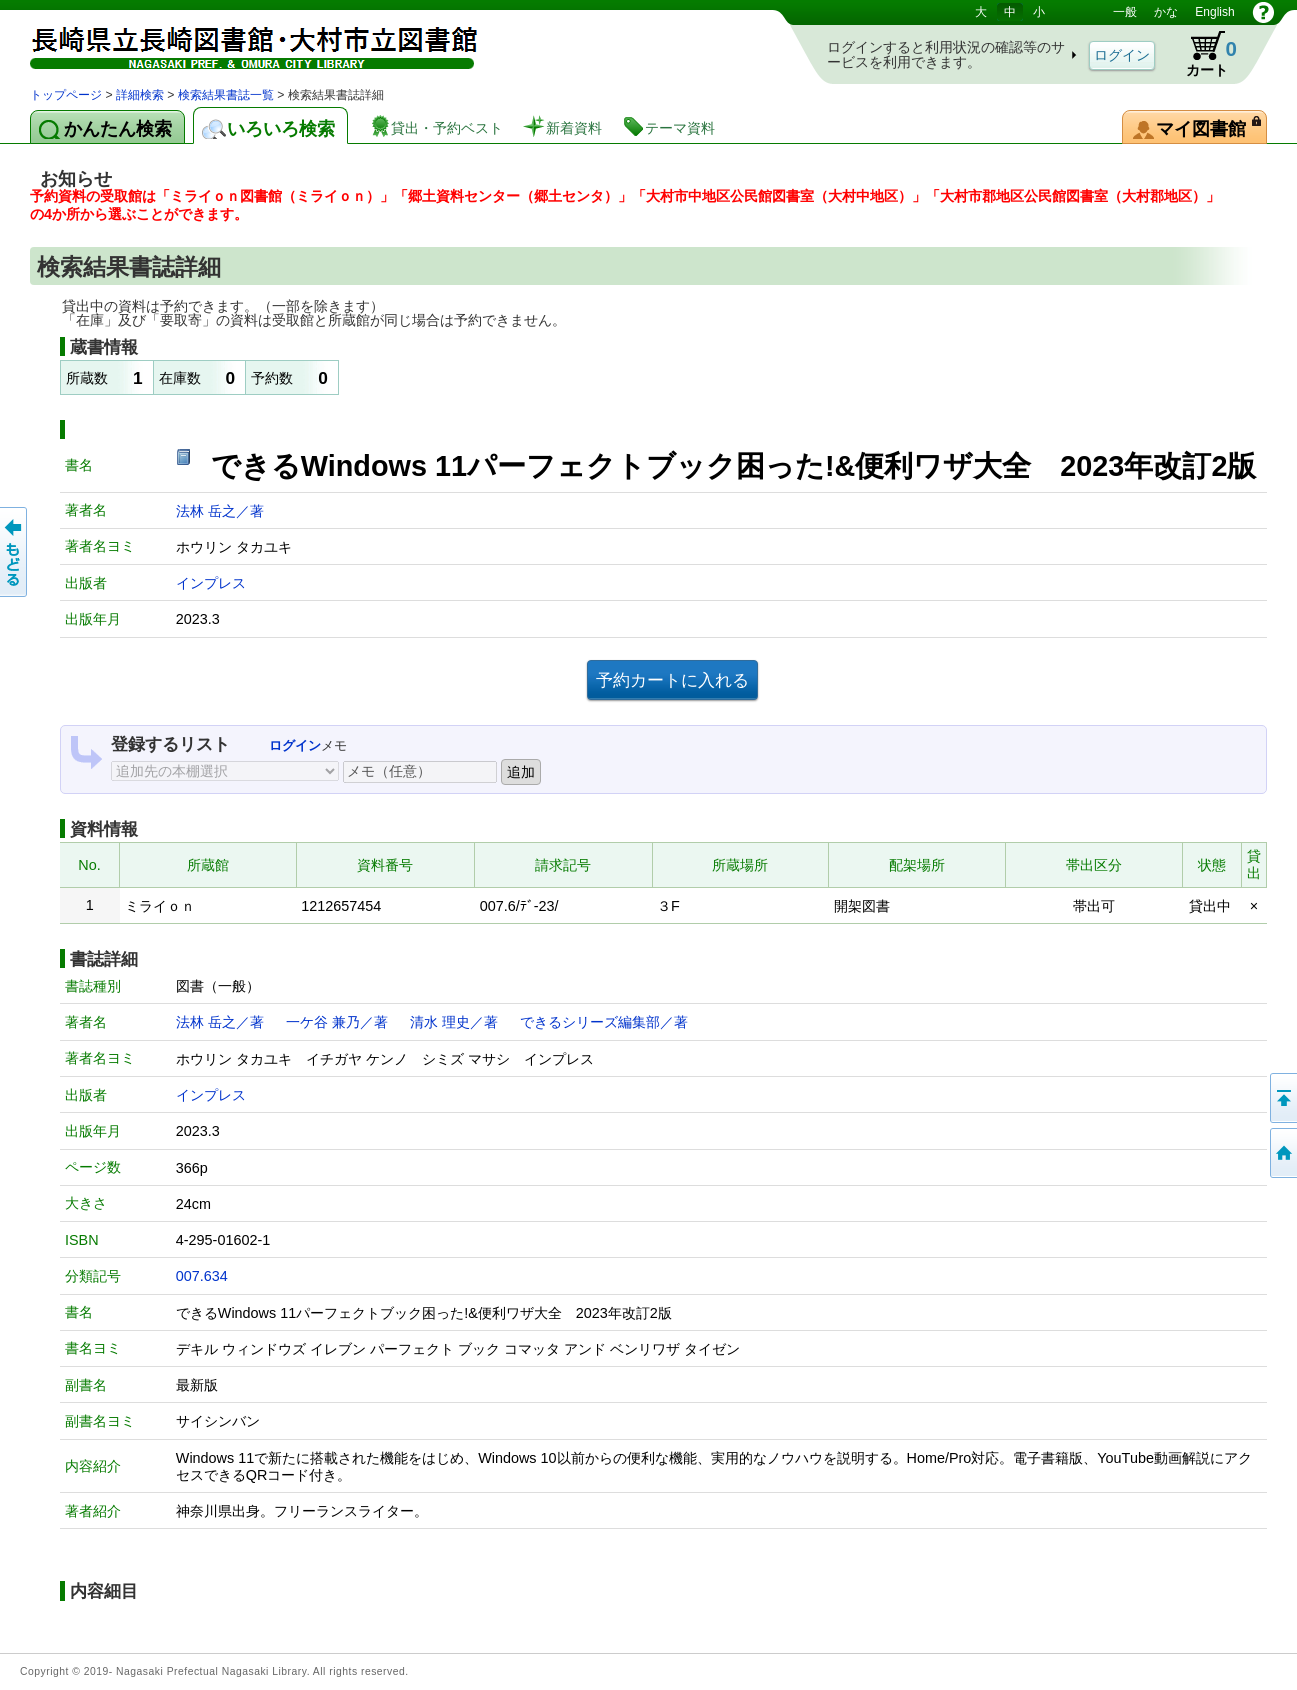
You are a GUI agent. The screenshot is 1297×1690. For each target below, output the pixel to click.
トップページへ (1282, 1153)
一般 (1125, 12)
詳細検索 (140, 95)
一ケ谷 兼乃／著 (337, 1022)
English (1214, 12)
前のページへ (15, 552)
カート (1202, 54)
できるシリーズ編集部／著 (604, 1022)
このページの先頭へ (1282, 1098)
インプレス (211, 583)
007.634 (202, 1276)
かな (1166, 12)
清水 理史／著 (454, 1022)
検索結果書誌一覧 (226, 95)
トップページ (66, 95)
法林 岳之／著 (220, 511)
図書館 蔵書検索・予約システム (240, 42)
